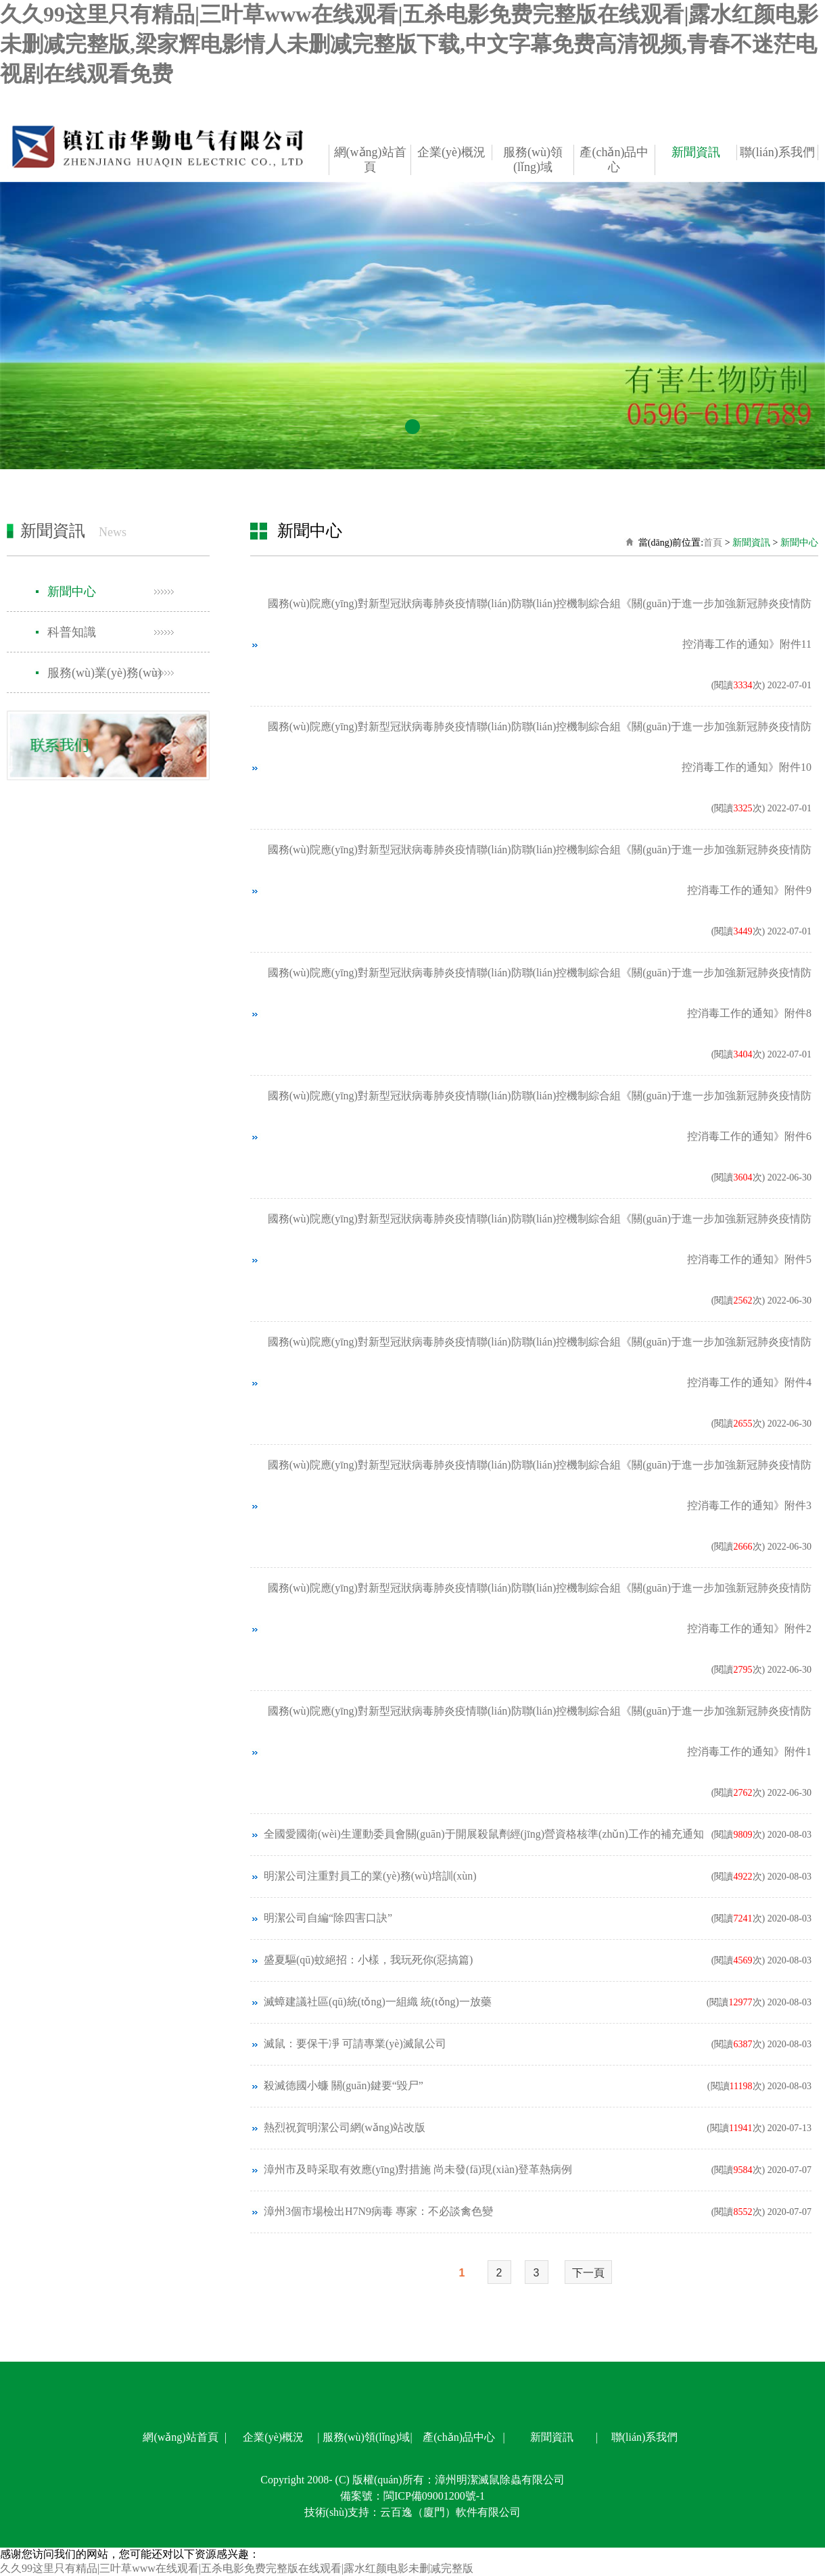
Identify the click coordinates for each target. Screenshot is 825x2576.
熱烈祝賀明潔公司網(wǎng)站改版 (344, 2127)
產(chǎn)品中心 (614, 159)
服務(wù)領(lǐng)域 (533, 159)
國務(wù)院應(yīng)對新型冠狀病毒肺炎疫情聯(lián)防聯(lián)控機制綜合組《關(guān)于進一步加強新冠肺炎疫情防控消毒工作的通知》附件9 (539, 870)
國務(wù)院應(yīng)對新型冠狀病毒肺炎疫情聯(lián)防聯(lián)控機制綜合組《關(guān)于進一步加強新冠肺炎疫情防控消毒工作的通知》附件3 (539, 1485)
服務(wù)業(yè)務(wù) (104, 672)
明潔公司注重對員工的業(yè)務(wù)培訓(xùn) (370, 1876)
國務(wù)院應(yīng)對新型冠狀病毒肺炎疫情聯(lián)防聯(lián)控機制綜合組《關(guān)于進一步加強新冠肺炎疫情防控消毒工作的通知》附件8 (539, 993)
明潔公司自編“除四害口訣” (328, 1918)
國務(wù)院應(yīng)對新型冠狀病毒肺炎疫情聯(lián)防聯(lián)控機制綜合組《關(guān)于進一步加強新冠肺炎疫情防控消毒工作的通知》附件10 (539, 747)
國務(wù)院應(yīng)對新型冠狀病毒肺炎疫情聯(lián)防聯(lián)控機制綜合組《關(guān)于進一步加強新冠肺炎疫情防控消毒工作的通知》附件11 (539, 624)
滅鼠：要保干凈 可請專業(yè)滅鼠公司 (355, 2043)
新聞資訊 (695, 152)
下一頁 (588, 2273)
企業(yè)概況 (451, 152)
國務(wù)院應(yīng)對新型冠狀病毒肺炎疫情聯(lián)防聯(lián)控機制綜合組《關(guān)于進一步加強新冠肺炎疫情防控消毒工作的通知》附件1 (539, 1731)
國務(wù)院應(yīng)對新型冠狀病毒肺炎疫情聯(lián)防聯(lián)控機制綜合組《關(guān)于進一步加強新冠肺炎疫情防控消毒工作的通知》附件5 (539, 1239)
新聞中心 (71, 591)
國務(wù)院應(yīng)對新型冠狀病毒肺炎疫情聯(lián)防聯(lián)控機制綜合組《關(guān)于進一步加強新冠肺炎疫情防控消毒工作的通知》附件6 (539, 1116)
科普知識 (71, 632)
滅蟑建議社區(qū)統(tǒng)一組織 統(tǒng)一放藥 (378, 2001)
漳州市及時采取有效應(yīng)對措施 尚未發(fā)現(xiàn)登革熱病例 (418, 2169)
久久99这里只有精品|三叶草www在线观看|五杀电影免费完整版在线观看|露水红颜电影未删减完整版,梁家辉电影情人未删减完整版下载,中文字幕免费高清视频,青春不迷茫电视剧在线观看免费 (409, 44)
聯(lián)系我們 (777, 152)
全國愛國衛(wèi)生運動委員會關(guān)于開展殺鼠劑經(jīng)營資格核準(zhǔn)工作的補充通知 (484, 1834)
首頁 (712, 543)
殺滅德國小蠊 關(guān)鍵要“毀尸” (343, 2085)
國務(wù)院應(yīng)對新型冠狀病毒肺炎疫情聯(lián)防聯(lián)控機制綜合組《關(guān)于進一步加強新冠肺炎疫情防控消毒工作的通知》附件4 (539, 1362)
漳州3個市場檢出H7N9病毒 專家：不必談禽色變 (378, 2211)
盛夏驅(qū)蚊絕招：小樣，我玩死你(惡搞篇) (368, 1959)
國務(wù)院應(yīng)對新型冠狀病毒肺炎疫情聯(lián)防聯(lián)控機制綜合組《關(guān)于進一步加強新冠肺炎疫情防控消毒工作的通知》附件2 (539, 1608)
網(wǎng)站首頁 (370, 159)
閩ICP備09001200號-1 (434, 2496)
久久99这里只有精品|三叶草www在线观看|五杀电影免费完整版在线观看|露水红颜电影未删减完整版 (236, 2568)
